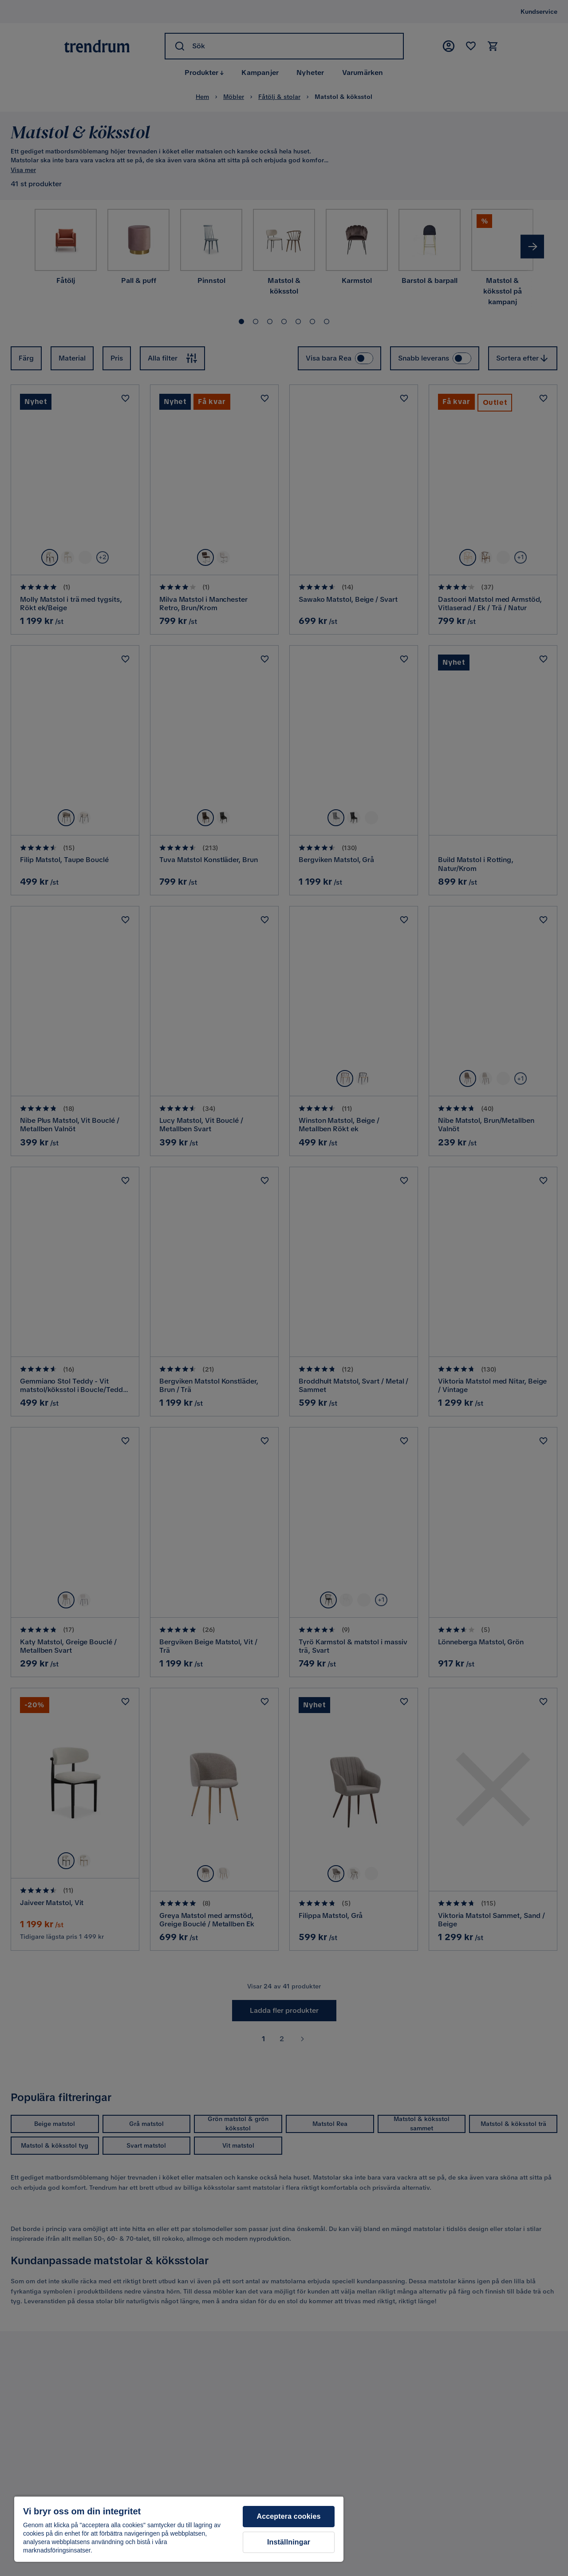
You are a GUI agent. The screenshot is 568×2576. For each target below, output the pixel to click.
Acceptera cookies (288, 2516)
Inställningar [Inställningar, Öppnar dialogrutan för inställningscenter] (288, 2542)
